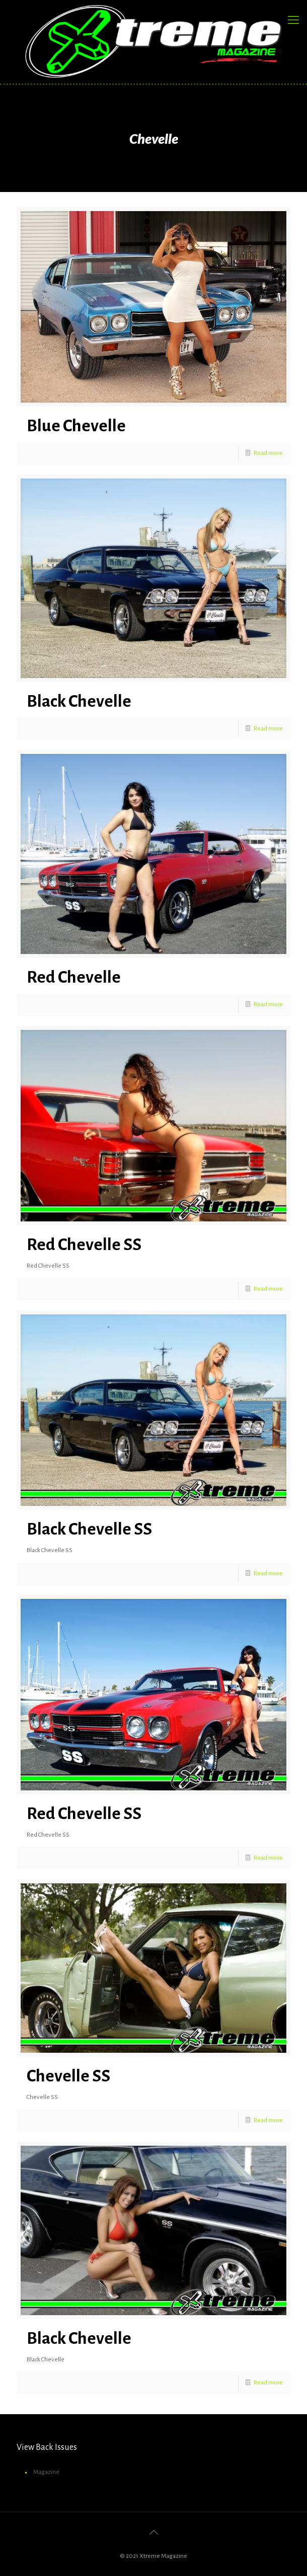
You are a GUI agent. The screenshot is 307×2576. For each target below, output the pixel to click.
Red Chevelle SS (84, 1244)
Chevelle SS (68, 2076)
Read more (268, 453)
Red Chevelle (74, 977)
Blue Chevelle (76, 426)
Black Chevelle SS (89, 1529)
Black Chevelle (79, 701)
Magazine (46, 2472)
